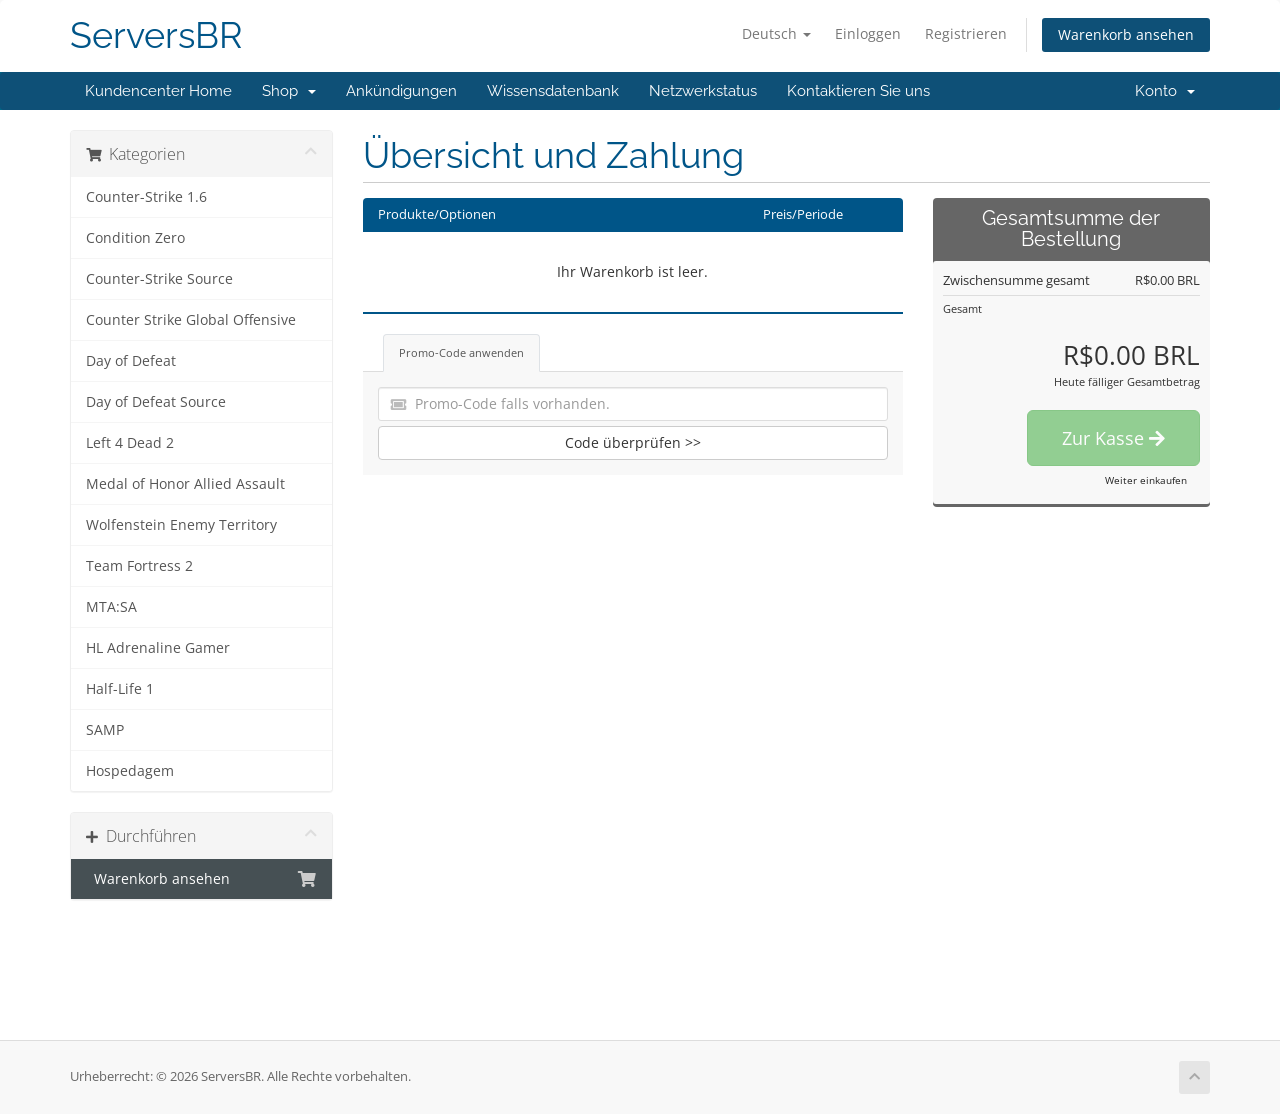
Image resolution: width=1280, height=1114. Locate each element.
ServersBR (156, 35)
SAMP (105, 730)
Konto (1165, 91)
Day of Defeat (131, 361)
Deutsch (776, 33)
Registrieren (966, 33)
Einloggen (868, 33)
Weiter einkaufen (1146, 480)
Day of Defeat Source (156, 402)
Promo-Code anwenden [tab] (461, 352)
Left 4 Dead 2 (130, 443)
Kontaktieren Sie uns (858, 91)
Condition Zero (135, 238)
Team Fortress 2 (139, 566)
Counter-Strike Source (159, 279)
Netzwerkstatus (703, 91)
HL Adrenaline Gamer (158, 648)
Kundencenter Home (158, 91)
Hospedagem (130, 771)
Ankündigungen (401, 91)
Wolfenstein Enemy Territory (181, 525)
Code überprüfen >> (633, 442)
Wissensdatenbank (553, 91)
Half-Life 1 (120, 689)
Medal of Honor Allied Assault (185, 484)
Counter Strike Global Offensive (191, 320)
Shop (289, 91)
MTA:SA (111, 607)
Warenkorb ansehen (1126, 34)
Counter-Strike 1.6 (146, 197)
